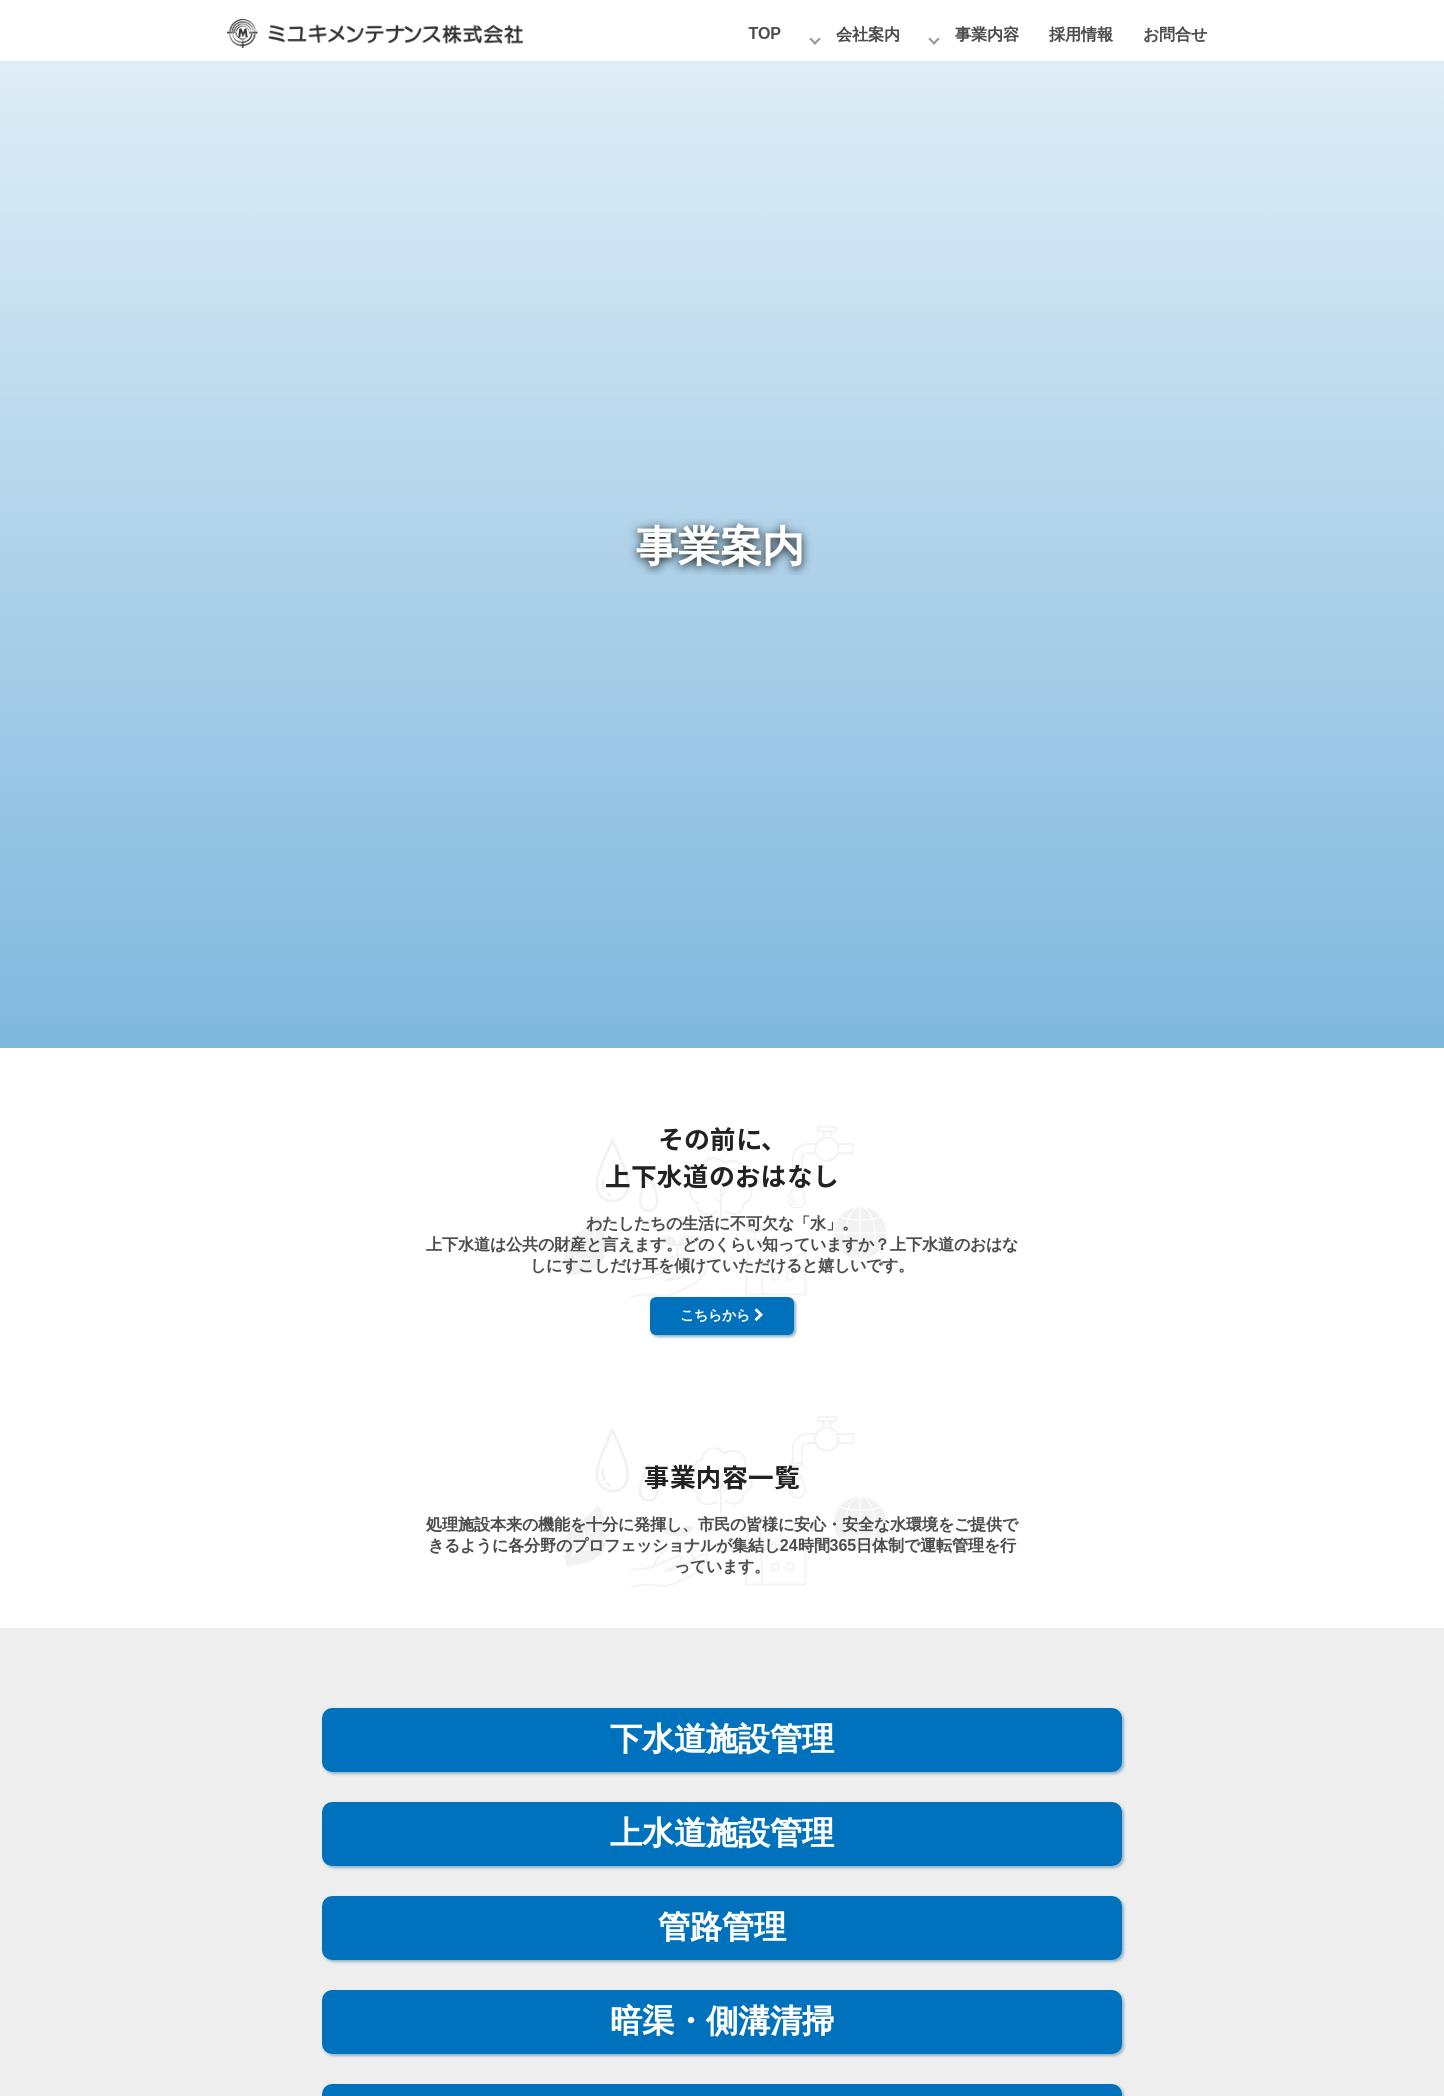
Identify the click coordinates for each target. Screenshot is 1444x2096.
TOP (764, 33)
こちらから (722, 1315)
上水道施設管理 (722, 1833)
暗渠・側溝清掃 (722, 2021)
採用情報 (1081, 34)
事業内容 (987, 34)
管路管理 (722, 1927)
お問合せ (1175, 34)
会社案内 (868, 34)
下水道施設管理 (722, 1739)
